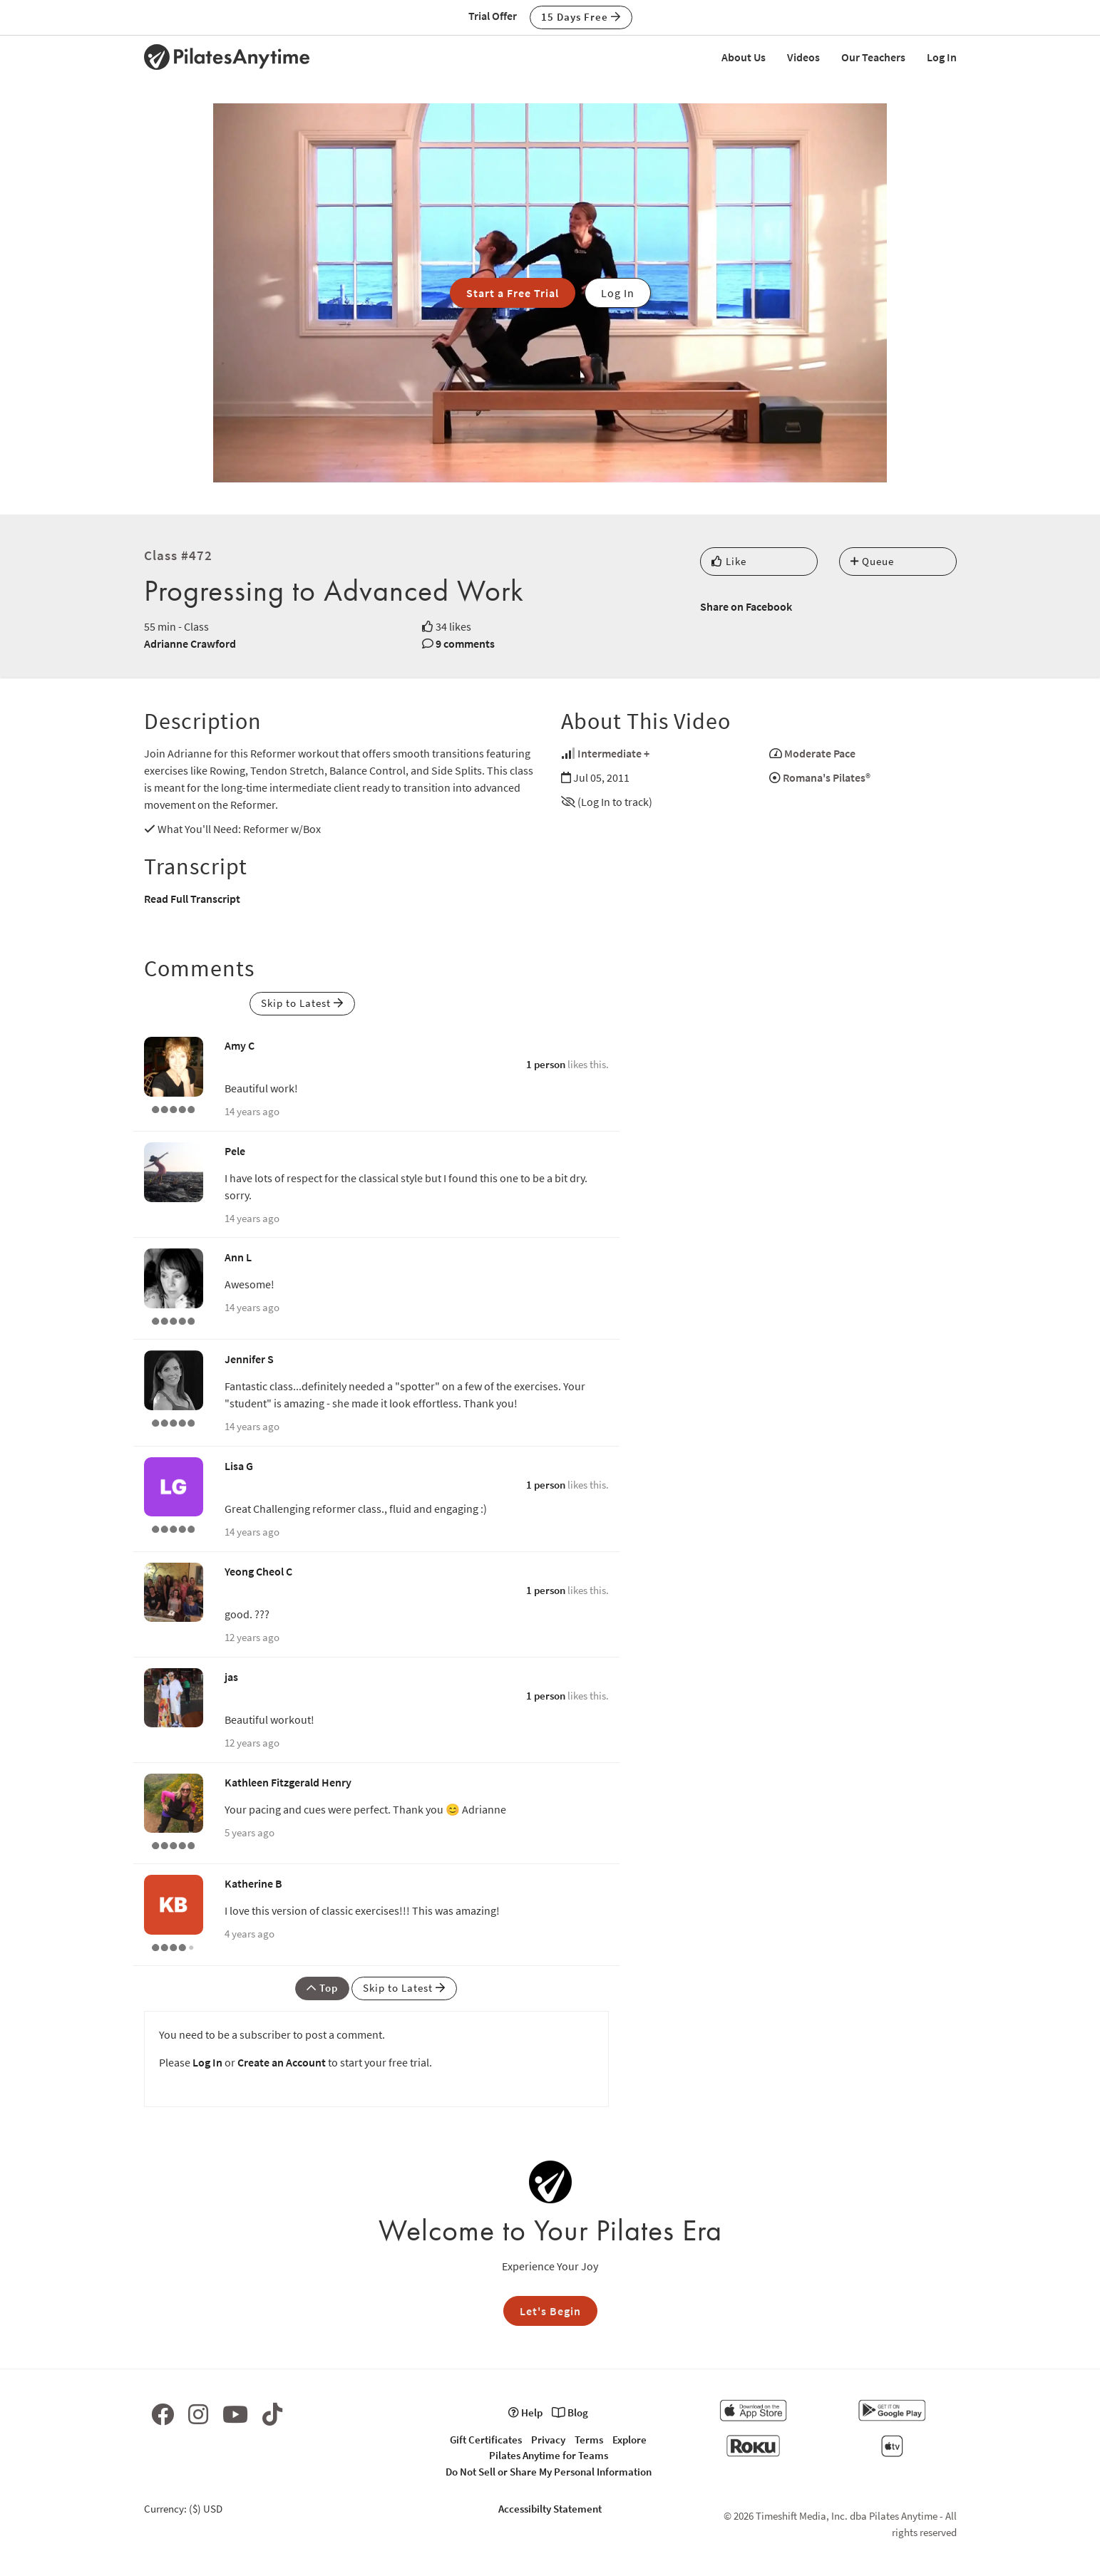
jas (231, 1677)
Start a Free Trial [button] (512, 293)
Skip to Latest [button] (302, 1003)
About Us (743, 57)
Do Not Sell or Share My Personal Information (549, 2471)
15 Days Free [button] (581, 17)
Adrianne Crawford (190, 643)
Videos (803, 57)
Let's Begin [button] (550, 2311)
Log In (942, 57)
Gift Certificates (486, 2439)
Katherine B (253, 1883)
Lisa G (239, 1466)
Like (728, 561)
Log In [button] (617, 293)
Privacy (548, 2439)
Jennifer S (249, 1359)
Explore (629, 2439)
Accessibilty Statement (550, 2508)
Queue (872, 561)
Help (525, 2412)
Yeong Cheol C (258, 1571)
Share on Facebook (746, 606)
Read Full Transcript (192, 898)
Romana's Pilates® (826, 777)
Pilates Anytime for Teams (548, 2455)
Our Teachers (873, 57)
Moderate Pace (819, 753)
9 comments (465, 643)
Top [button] (322, 1988)
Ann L (238, 1257)
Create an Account (281, 2062)
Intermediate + (613, 753)
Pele (235, 1151)
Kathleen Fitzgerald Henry (288, 1782)
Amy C (240, 1045)
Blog (570, 2412)
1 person (545, 1064)
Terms (589, 2439)
